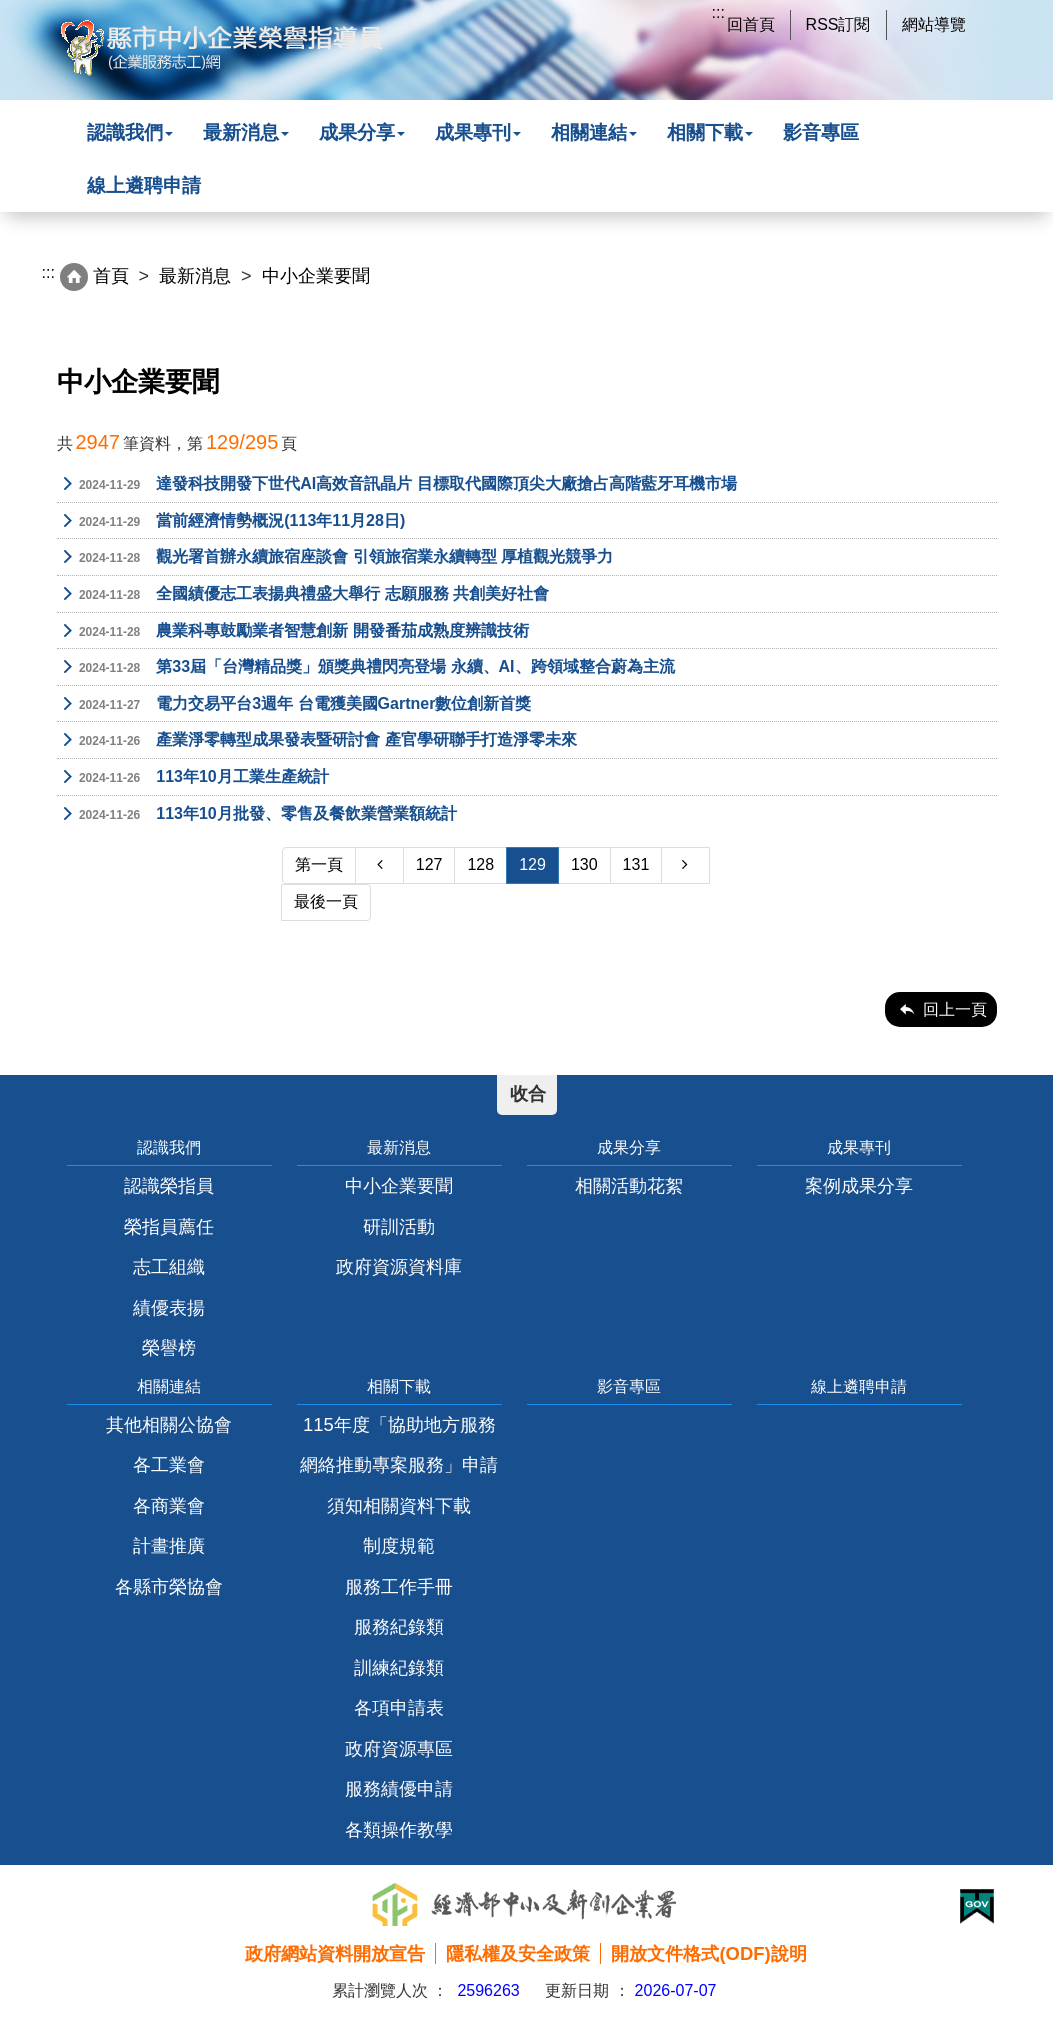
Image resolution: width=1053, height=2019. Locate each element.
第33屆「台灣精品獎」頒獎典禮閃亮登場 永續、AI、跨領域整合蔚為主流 (366, 668)
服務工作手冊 (399, 1586)
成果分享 (362, 132)
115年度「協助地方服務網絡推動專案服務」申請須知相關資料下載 (399, 1465)
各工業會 (169, 1464)
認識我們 (130, 132)
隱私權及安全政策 (518, 1953)
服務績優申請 (399, 1788)
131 (636, 864)
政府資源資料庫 (399, 1266)
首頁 (111, 276)
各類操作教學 (399, 1829)
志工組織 (169, 1266)
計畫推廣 (169, 1545)
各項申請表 (399, 1707)
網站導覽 (934, 24)
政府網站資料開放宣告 (335, 1953)
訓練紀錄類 (399, 1667)
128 (480, 864)
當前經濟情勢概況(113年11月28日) (231, 522)
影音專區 (821, 132)
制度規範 (399, 1545)
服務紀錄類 (399, 1626)
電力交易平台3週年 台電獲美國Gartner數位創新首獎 (294, 705)
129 (532, 864)
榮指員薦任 (169, 1226)
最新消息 (246, 132)
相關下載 (710, 132)
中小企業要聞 (399, 1185)
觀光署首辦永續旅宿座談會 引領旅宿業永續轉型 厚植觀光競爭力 (335, 558)
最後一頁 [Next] (326, 901)
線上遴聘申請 (144, 185)
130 (584, 864)
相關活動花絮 (629, 1185)
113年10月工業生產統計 (193, 778)
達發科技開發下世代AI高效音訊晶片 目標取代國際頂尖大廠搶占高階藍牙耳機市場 (397, 485)
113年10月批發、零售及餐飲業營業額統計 (257, 815)
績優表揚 (169, 1307)
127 (429, 864)
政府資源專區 (399, 1748)
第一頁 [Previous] (319, 864)
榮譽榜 (169, 1347)
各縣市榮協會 (169, 1586)
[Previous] (379, 865)
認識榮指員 (169, 1185)
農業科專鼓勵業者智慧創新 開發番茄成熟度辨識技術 (293, 632)
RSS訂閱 (838, 24)
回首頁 (751, 24)
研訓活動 (399, 1226)
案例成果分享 (859, 1185)
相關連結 (594, 132)
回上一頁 (955, 1009)
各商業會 (169, 1505)
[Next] (685, 865)
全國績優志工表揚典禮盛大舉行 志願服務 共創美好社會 (303, 595)
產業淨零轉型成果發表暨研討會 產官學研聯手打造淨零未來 (317, 741)
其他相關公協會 (169, 1424)
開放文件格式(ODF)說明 (708, 1953)
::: (718, 12)
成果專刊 (478, 132)
